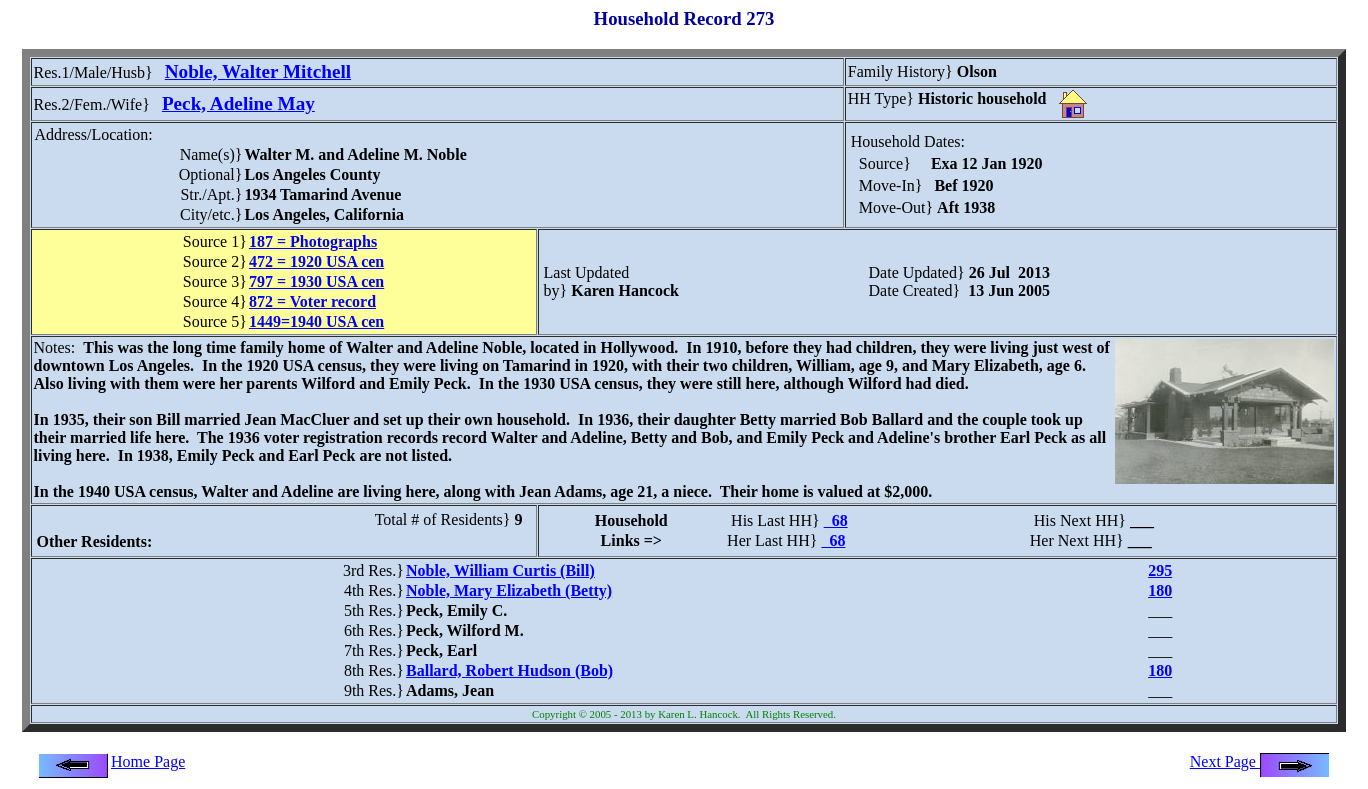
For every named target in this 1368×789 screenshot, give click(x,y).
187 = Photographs (313, 241)
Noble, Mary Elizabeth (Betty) (509, 590)
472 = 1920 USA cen (316, 261)
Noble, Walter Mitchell (258, 71)
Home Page (148, 761)
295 (1160, 570)
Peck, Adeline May (238, 103)
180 (1160, 590)
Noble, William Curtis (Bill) (500, 570)
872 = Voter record (312, 301)
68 (836, 520)
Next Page (1260, 761)
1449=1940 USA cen (316, 321)
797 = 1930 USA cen (316, 281)
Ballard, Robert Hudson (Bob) (509, 670)
